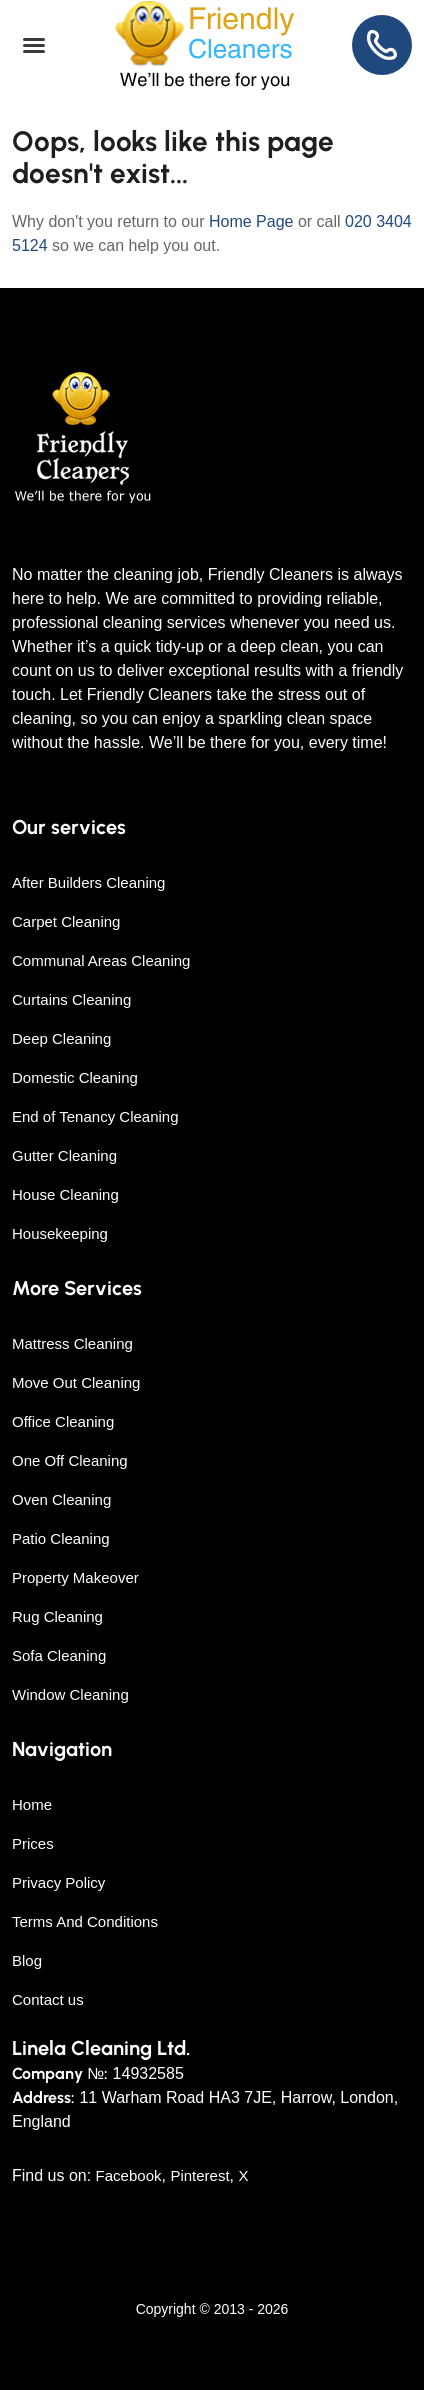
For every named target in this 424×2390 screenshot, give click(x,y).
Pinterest (199, 2175)
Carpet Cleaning (66, 921)
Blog (27, 1960)
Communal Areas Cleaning (101, 960)
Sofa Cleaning (59, 1655)
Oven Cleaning (61, 1499)
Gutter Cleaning (64, 1155)
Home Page (251, 221)
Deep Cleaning (61, 1038)
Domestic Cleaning (75, 1077)
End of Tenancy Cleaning (95, 1116)
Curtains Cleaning (71, 999)
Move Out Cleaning (76, 1382)
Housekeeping (60, 1233)
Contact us (48, 1999)
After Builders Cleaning (88, 882)
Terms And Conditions (85, 1921)
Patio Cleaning (61, 1538)
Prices (33, 1843)
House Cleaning (65, 1194)
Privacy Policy (58, 1882)
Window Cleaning (70, 1694)
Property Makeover (75, 1577)
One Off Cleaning (70, 1460)
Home (32, 1804)
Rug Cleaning (57, 1616)
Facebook (129, 2175)
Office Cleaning (63, 1421)
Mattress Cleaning (72, 1343)
